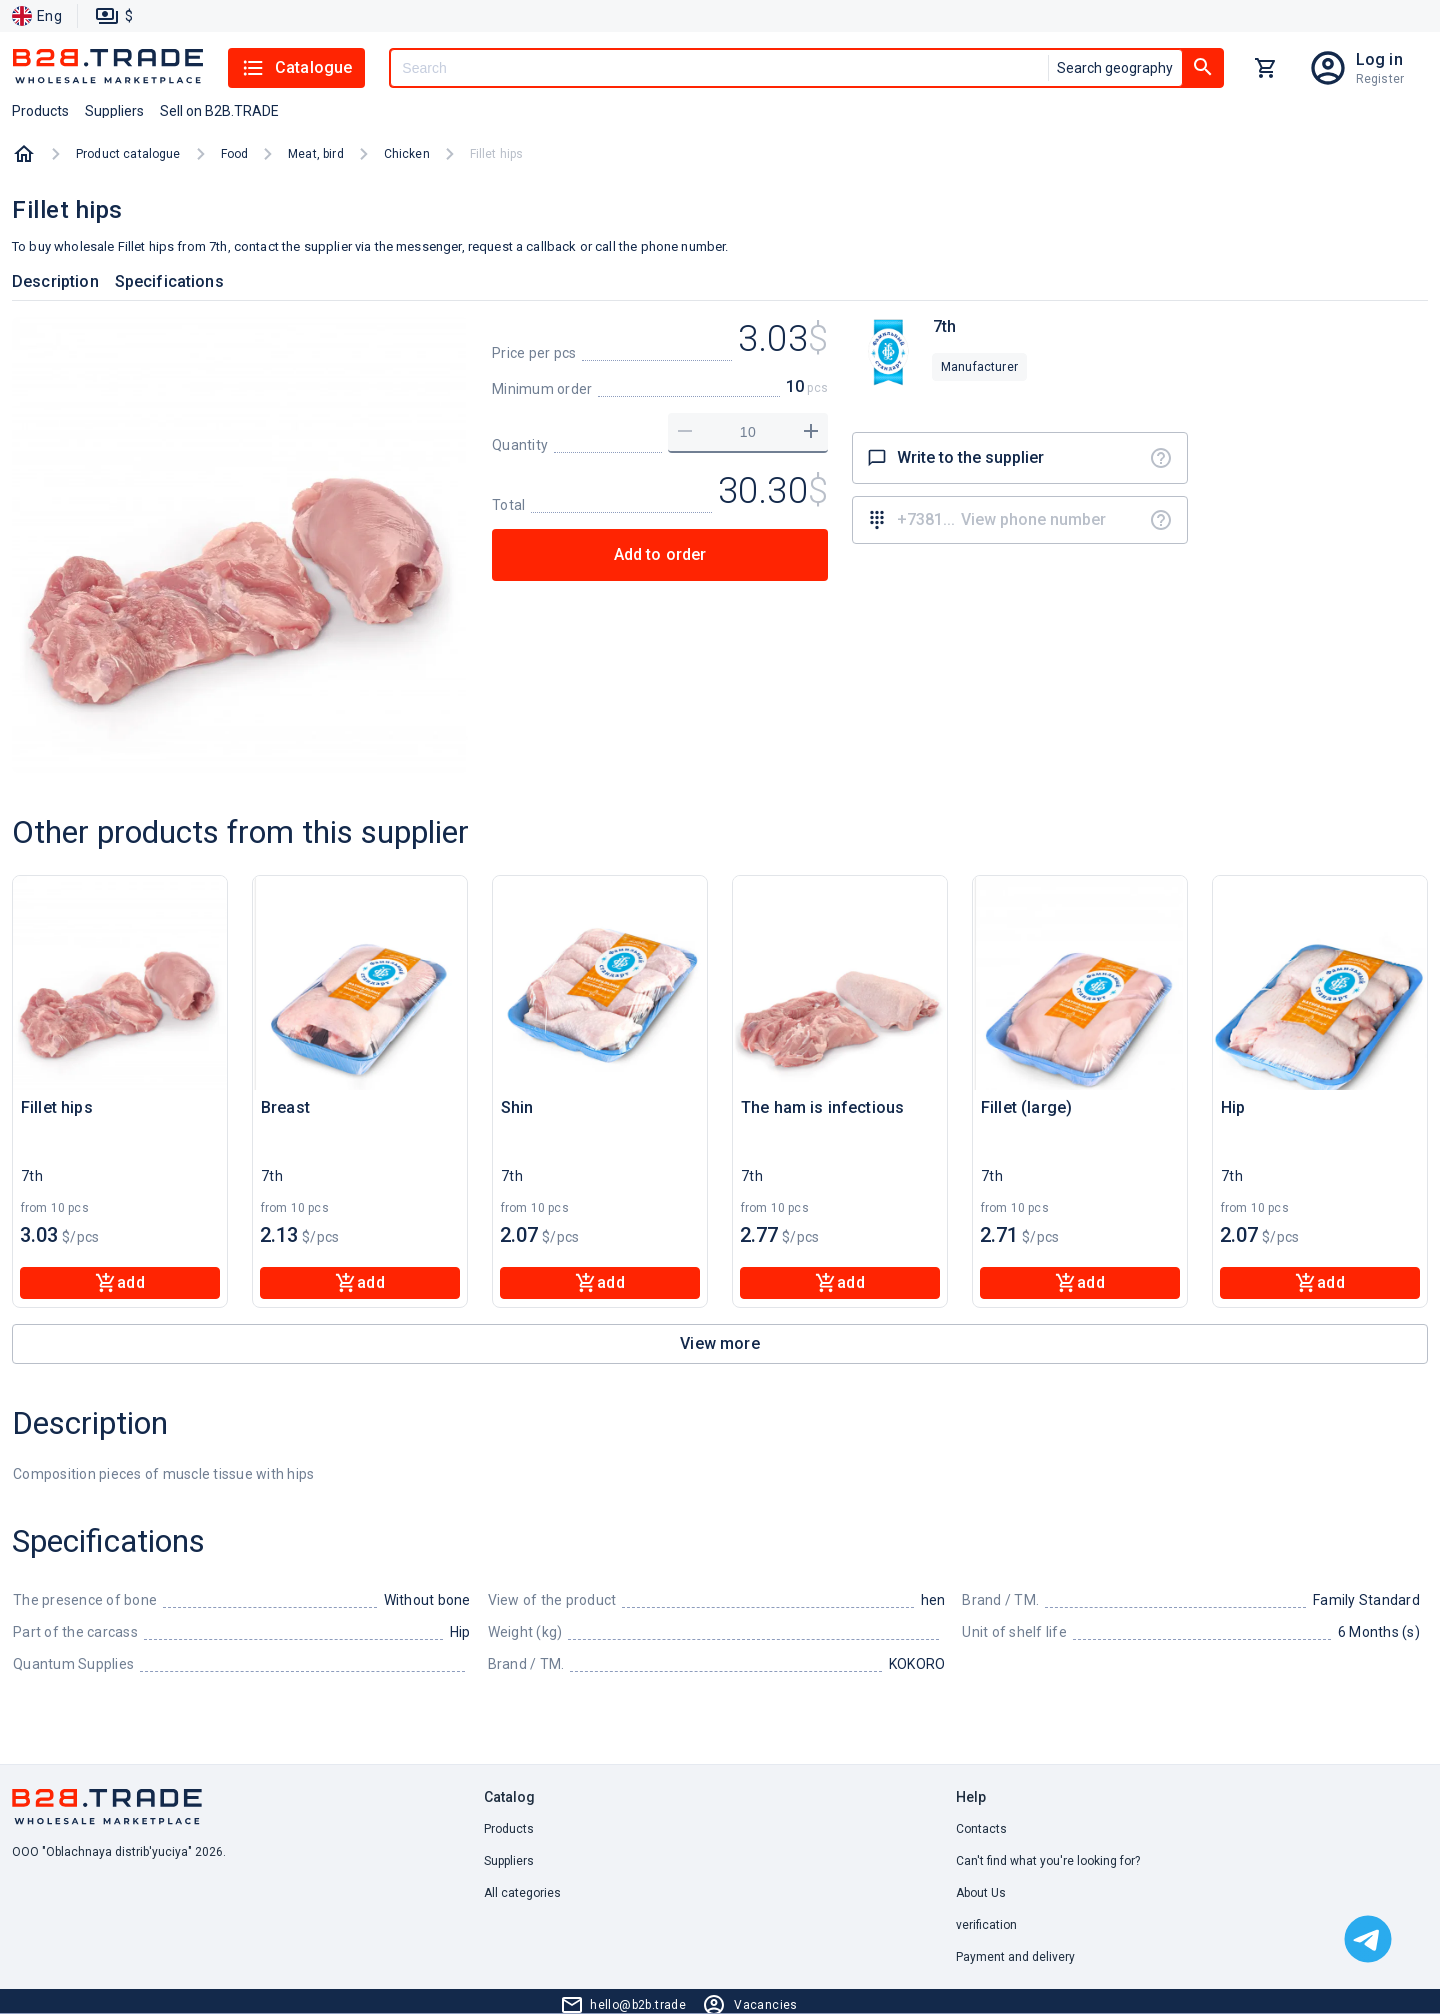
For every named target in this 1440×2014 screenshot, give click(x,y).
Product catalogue (128, 154)
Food (235, 154)
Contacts (981, 1829)
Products (509, 1829)
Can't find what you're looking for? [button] (1048, 1861)
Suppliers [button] (114, 111)
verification (986, 1925)
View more (719, 1343)
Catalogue (296, 68)
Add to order (660, 554)
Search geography (1115, 68)
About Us (981, 1893)
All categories (522, 1893)
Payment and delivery (1015, 1957)
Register (1380, 79)
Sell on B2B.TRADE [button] (219, 111)
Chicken (407, 154)
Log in (1379, 59)
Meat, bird (316, 154)
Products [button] (40, 111)
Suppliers (509, 1861)
